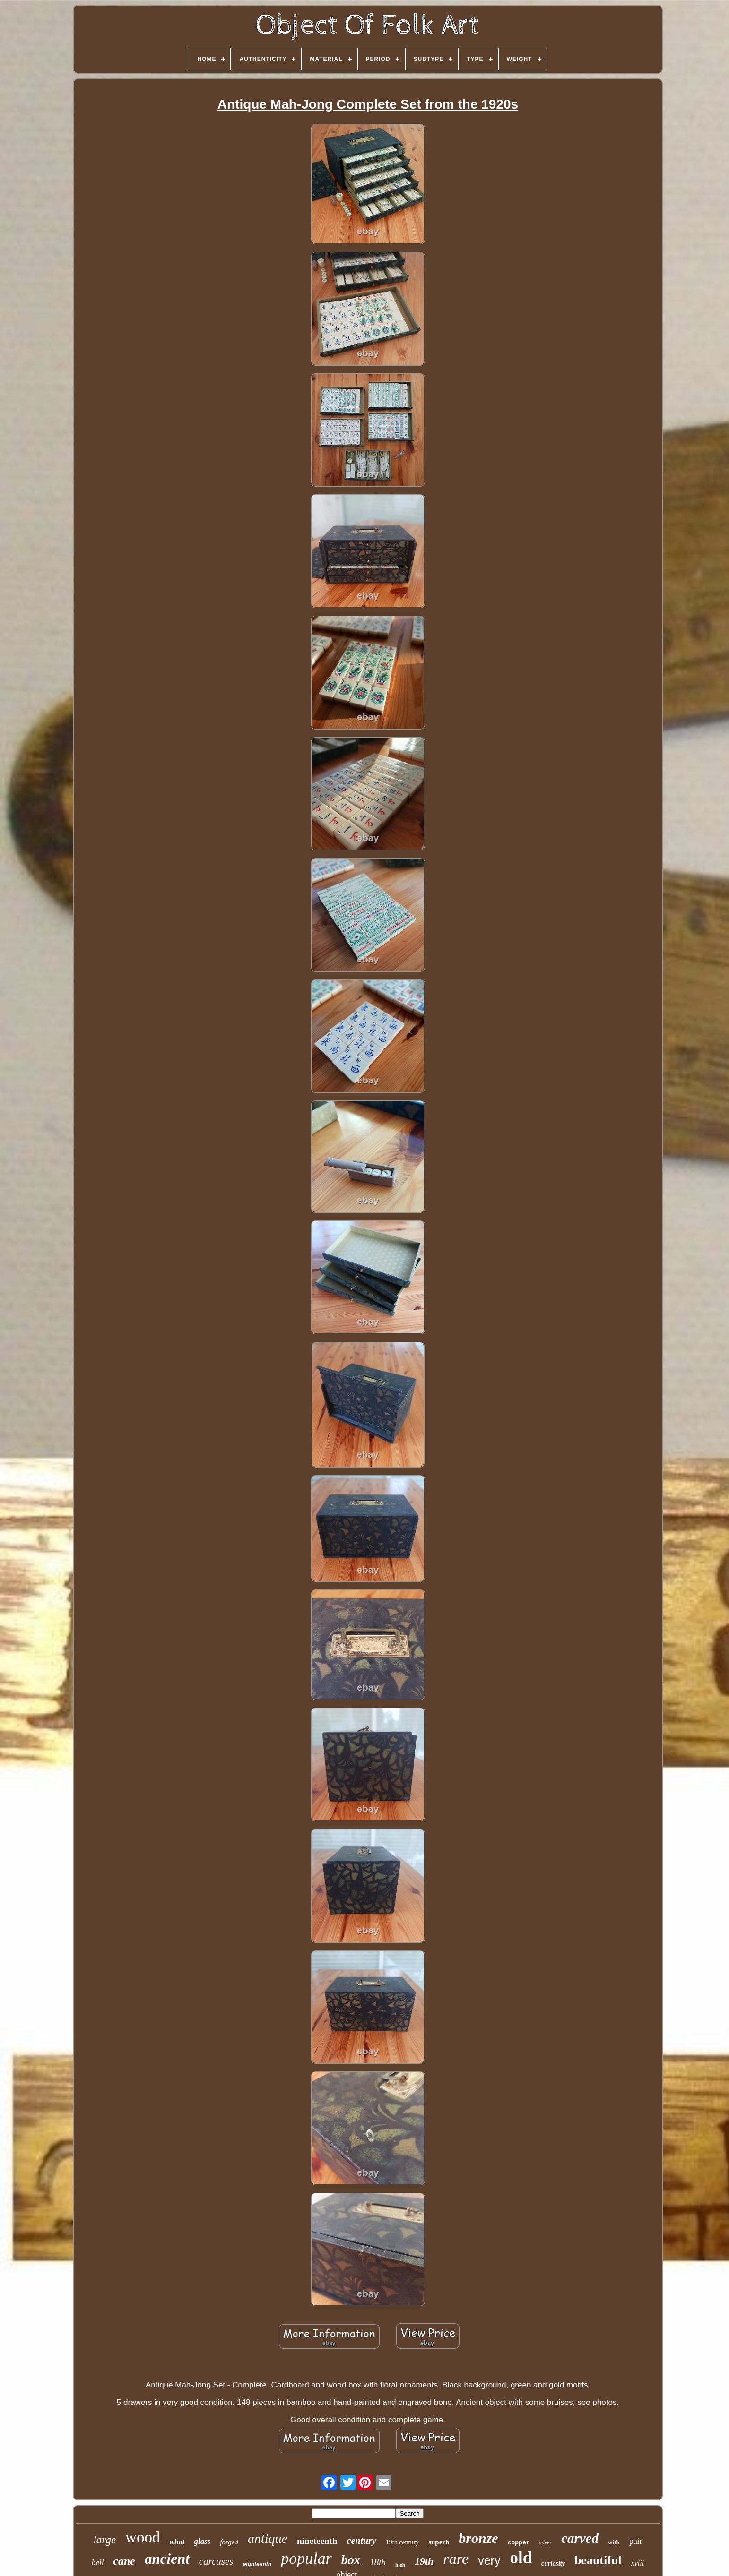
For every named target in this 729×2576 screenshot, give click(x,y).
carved (580, 2538)
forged (229, 2542)
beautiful (598, 2560)
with (614, 2542)
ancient (167, 2558)
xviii (637, 2563)
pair (635, 2541)
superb (438, 2542)
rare (456, 2558)
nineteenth (317, 2541)
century (361, 2540)
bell (98, 2562)
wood (142, 2537)
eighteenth (257, 2564)
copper (519, 2542)
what (176, 2542)
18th (378, 2562)
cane (124, 2561)
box (351, 2560)
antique (267, 2538)
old (521, 2558)
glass (202, 2541)
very (489, 2560)
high (400, 2564)
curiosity (553, 2563)
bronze (478, 2538)
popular (306, 2558)
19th (424, 2561)
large (104, 2540)
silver (545, 2542)
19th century (402, 2542)
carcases (216, 2561)
